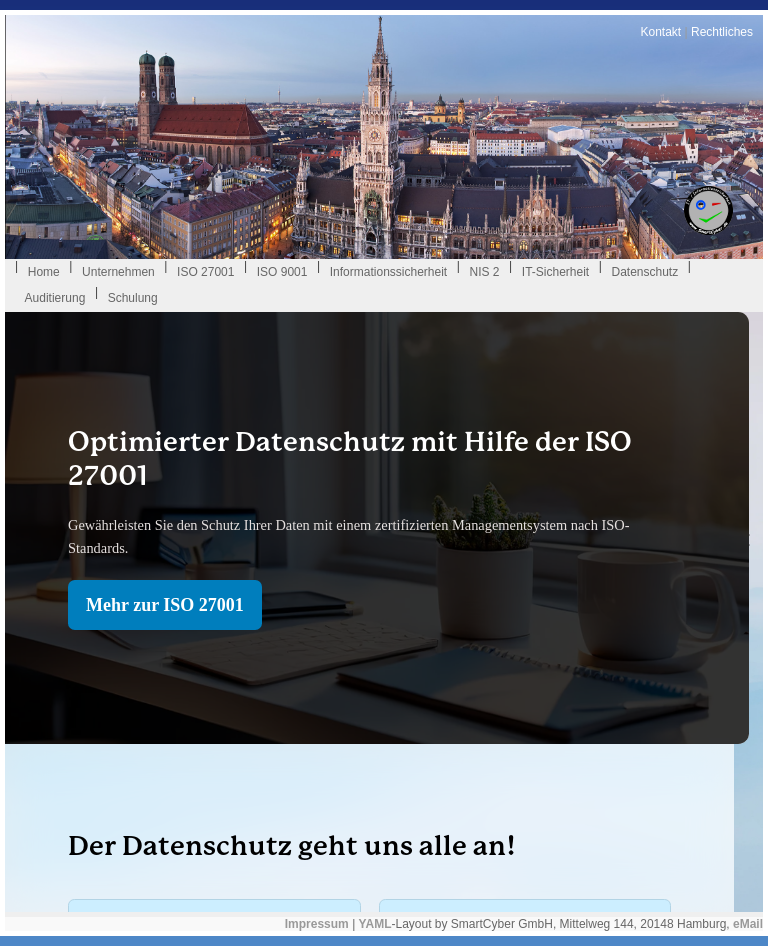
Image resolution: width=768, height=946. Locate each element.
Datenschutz (644, 272)
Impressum (317, 924)
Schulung (133, 298)
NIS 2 (484, 272)
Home (44, 272)
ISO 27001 (205, 272)
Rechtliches (722, 32)
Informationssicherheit (388, 272)
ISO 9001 (282, 272)
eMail (748, 924)
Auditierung (55, 298)
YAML (375, 924)
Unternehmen (118, 272)
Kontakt (660, 32)
